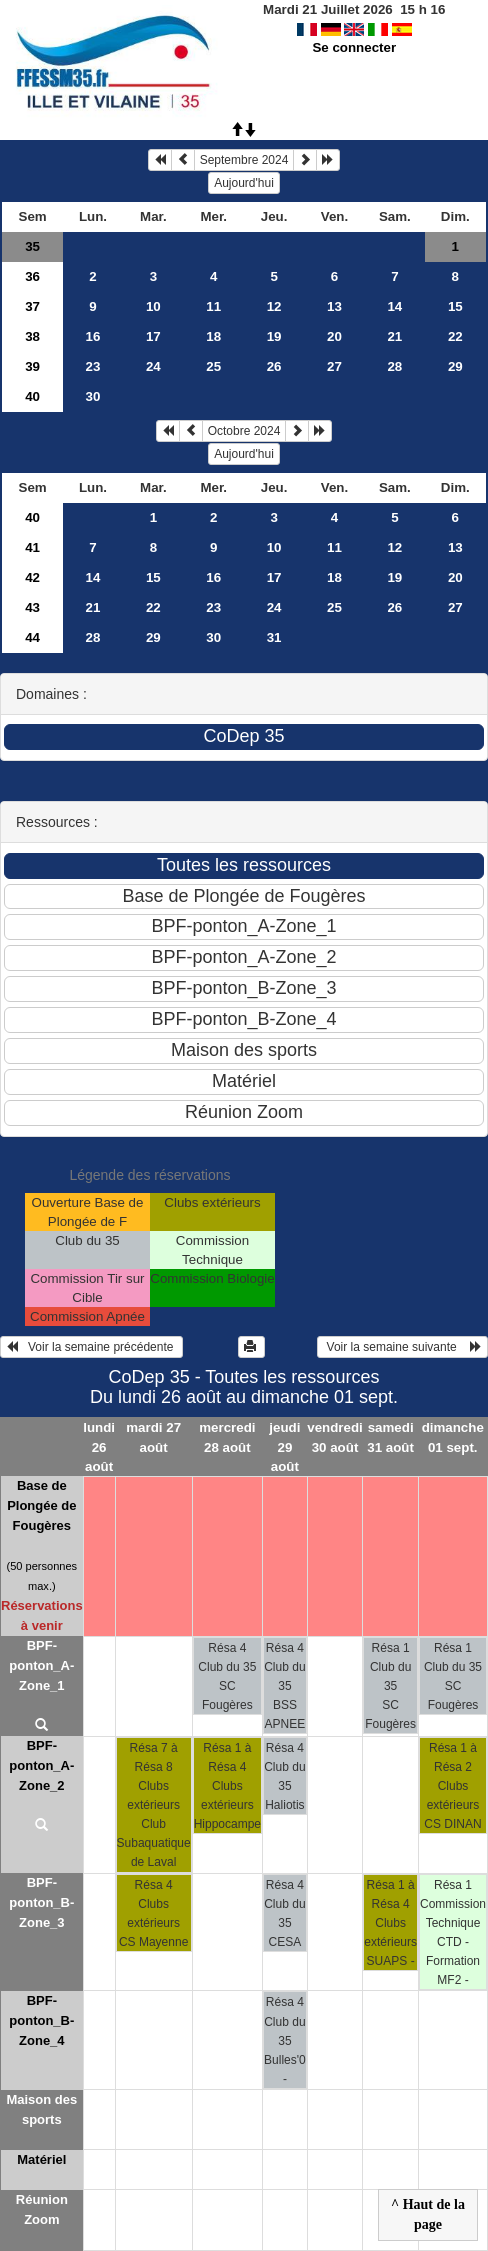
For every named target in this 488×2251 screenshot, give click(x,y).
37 (32, 306)
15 (455, 306)
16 (93, 336)
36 (32, 276)
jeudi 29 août (284, 1446)
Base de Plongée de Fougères (41, 1505)
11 (213, 306)
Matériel (41, 2159)
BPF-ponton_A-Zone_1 (41, 1665)
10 (153, 306)
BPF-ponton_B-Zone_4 (41, 2020)
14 (394, 306)
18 (213, 336)
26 (274, 366)
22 (455, 336)
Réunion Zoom (42, 2209)
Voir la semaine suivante (402, 1347)
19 (274, 336)
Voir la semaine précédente (91, 1347)
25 (213, 366)
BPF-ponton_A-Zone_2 (41, 1765)
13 (334, 306)
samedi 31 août (390, 1437)
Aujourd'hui (244, 183)
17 (153, 336)
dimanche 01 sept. (453, 1437)
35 (32, 246)
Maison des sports (41, 2109)
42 (32, 577)
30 (93, 396)
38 (32, 336)
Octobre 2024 (244, 431)
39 (32, 366)
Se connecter (354, 47)
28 (394, 366)
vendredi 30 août (335, 1437)
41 (32, 547)
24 (153, 366)
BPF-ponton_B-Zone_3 (41, 1902)
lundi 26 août (99, 1446)
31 (274, 637)
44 (32, 637)
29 (455, 366)
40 (32, 396)
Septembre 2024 (244, 160)
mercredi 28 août (227, 1437)
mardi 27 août (153, 1437)
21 (394, 336)
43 (32, 607)
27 (334, 366)
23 (93, 366)
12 (274, 306)
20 (334, 336)
